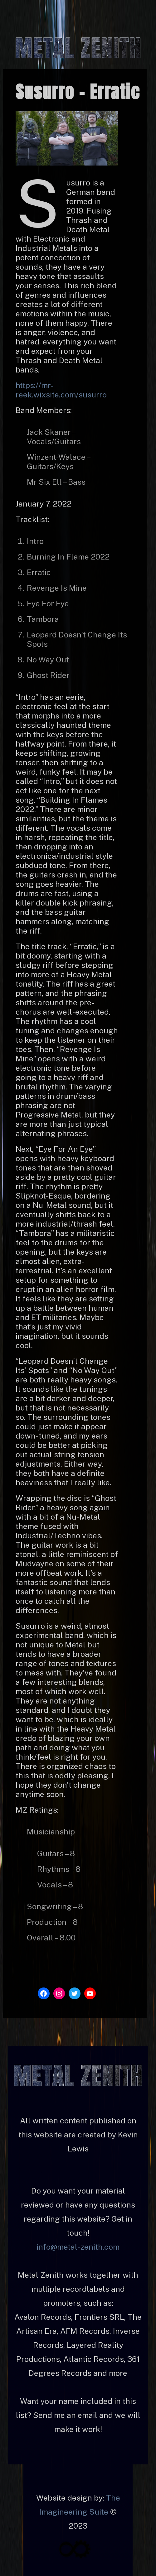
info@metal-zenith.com (78, 2247)
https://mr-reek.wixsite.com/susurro (61, 390)
